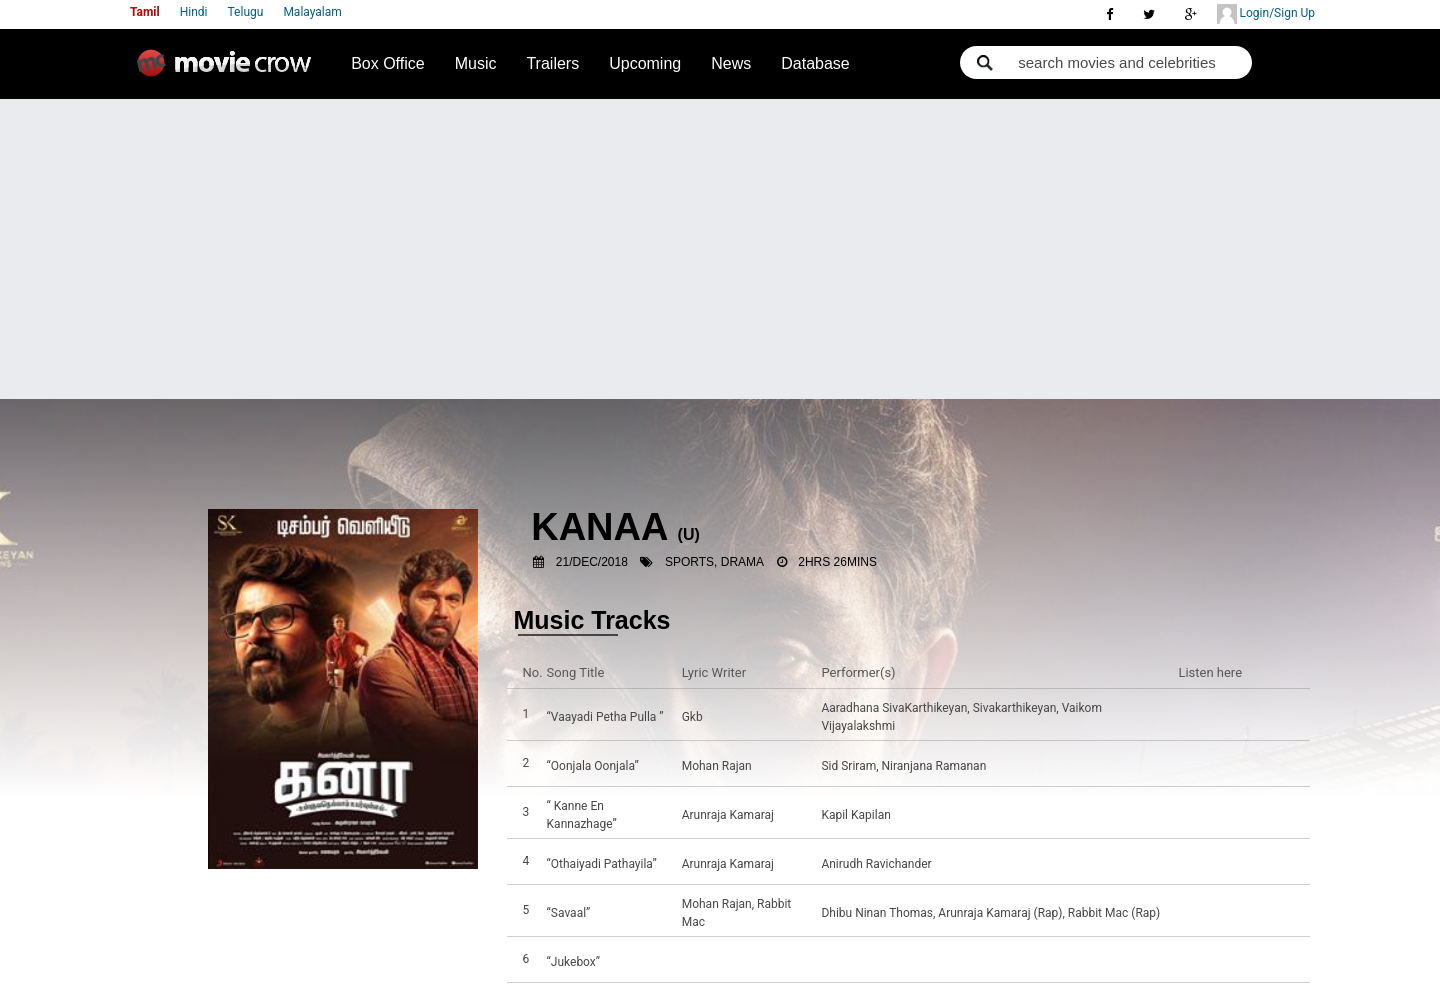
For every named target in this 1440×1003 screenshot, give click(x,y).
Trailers (552, 63)
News (731, 63)
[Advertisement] (720, 249)
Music (476, 63)
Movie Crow (229, 71)
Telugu (246, 12)
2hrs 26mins (837, 562)
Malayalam (312, 12)
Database (815, 63)
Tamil (145, 12)
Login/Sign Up (1266, 14)
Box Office (388, 63)
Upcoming (645, 63)
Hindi (194, 12)
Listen (1199, 717)
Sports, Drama (714, 562)
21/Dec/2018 (592, 562)
